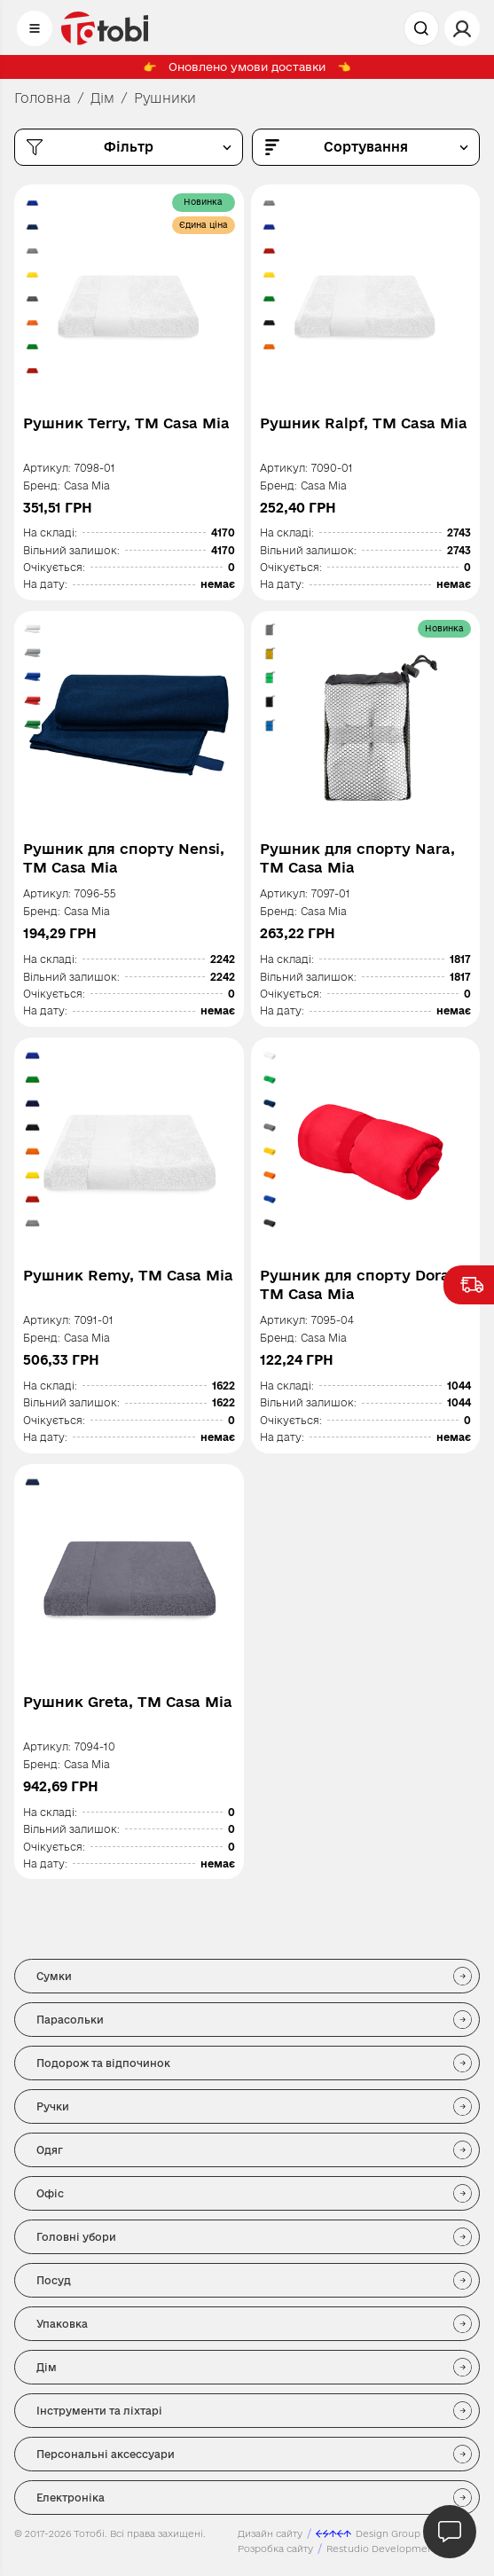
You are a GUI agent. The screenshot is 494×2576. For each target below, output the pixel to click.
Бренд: (41, 485)
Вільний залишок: (71, 550)
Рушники (165, 98)
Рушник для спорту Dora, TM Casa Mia (357, 1284)
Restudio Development (382, 2548)
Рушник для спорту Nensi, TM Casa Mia (123, 858)
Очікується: (54, 567)
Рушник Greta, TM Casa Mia (127, 1702)
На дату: (45, 584)
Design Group (388, 2533)
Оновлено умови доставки (247, 66)
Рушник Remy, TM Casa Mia (128, 1275)
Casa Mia (87, 485)
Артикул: (47, 468)
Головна (42, 98)
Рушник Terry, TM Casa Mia (126, 423)
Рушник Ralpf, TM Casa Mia (363, 423)
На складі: (50, 532)
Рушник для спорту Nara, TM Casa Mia (357, 858)
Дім (102, 98)
